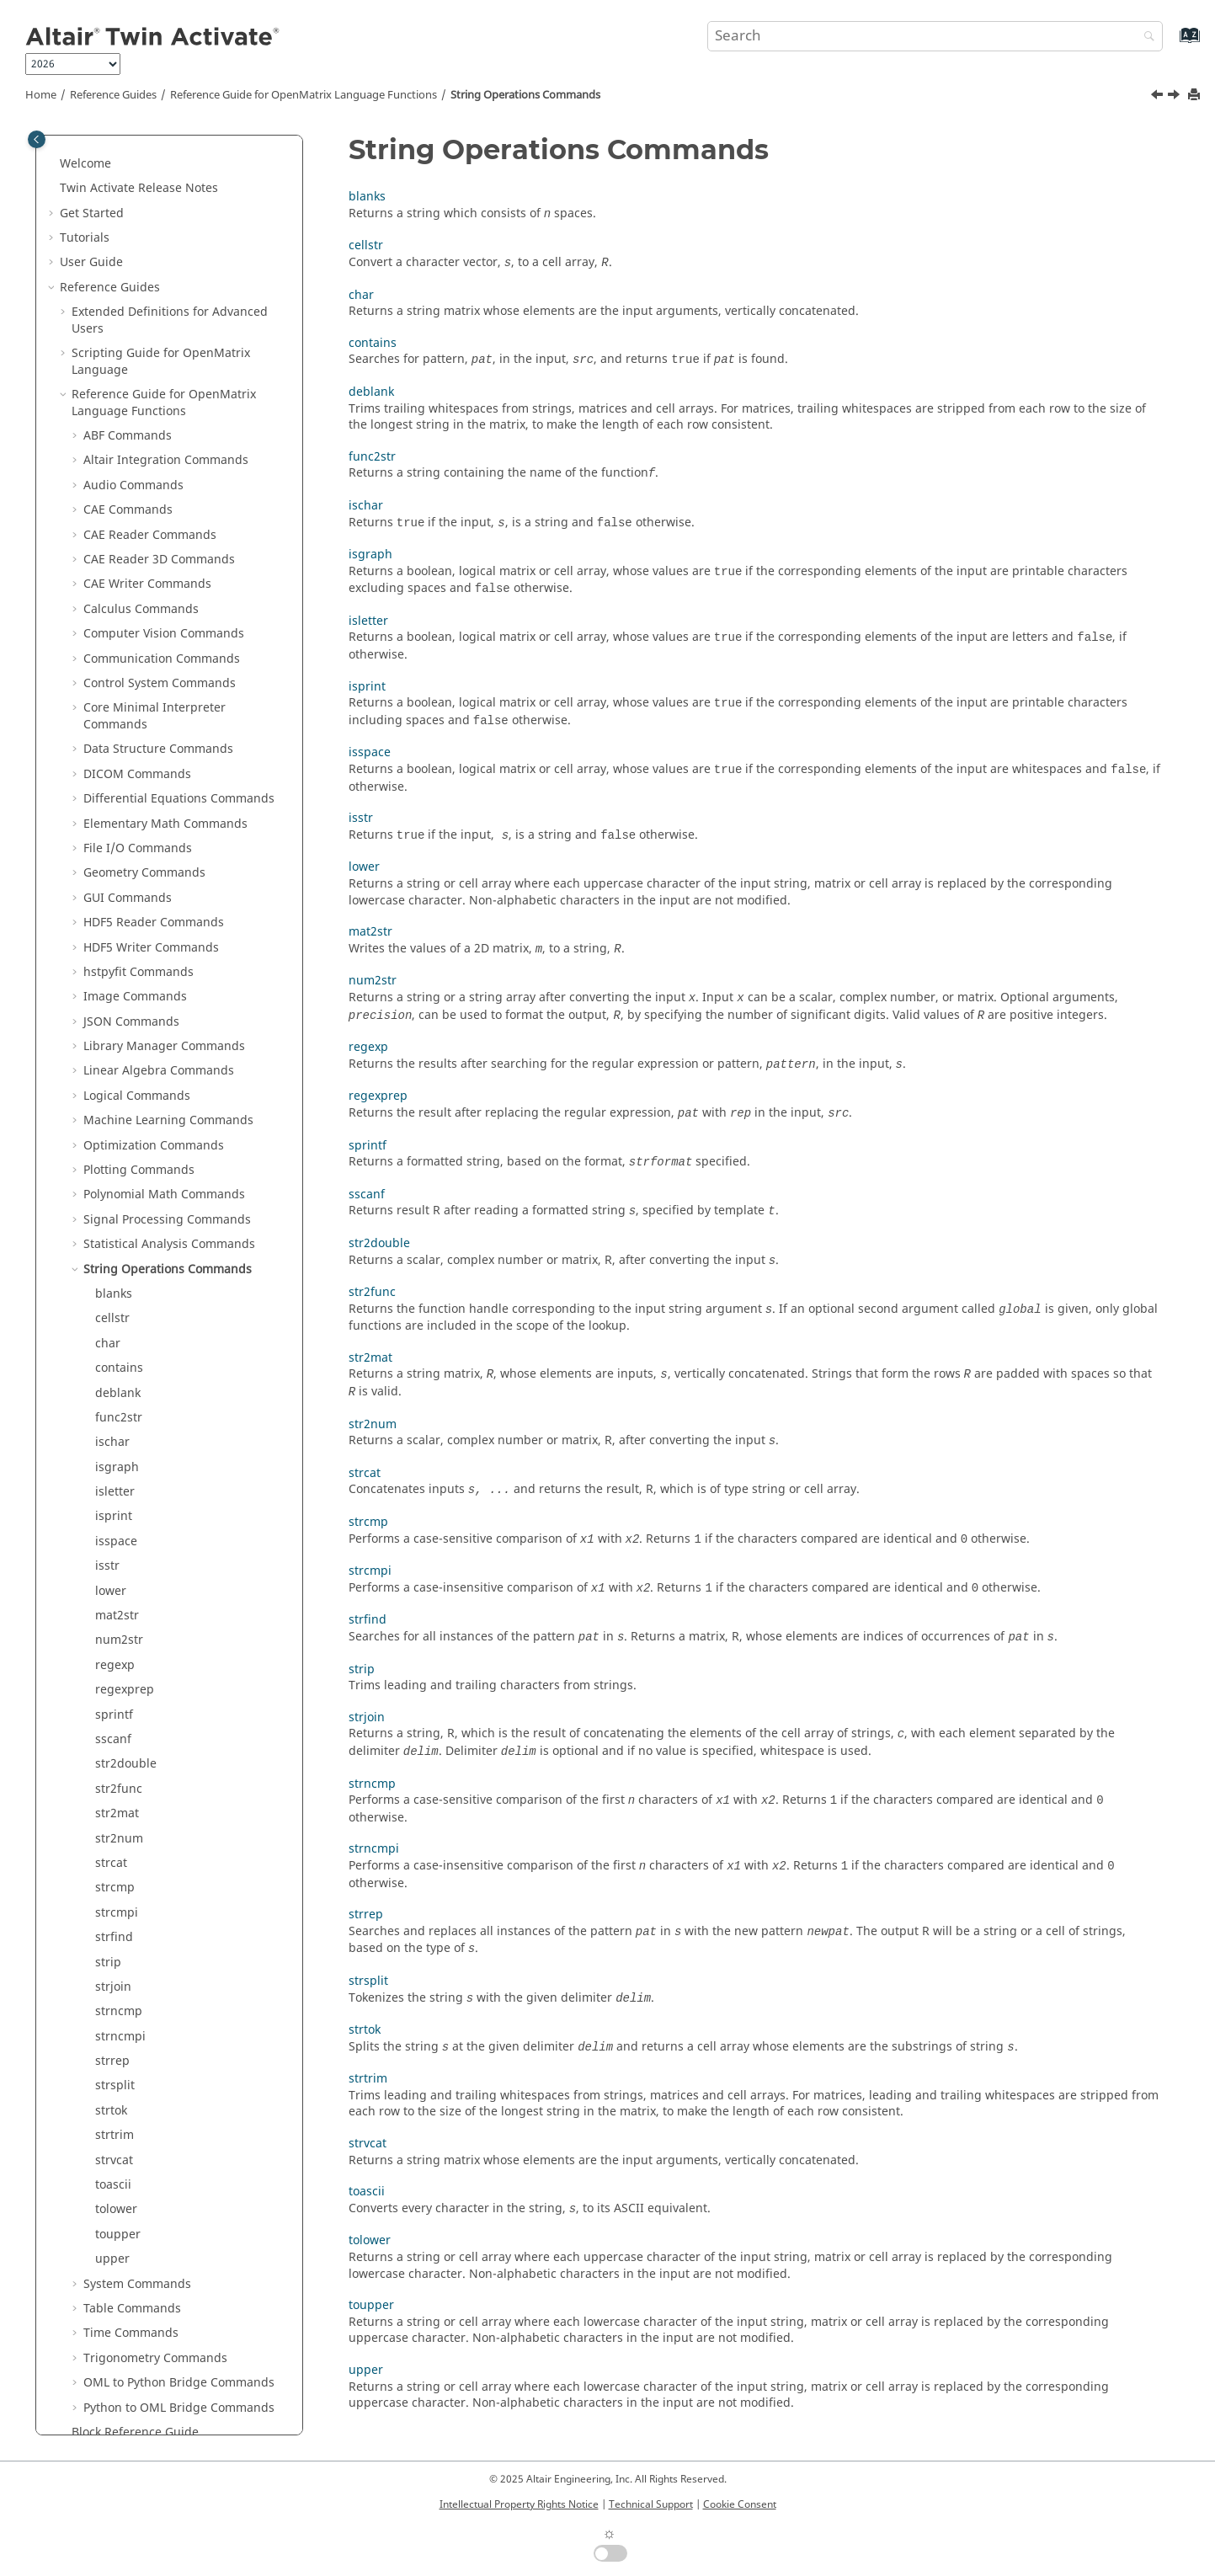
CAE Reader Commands (149, 383)
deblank (118, 1241)
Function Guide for (163, 2304)
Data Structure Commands (158, 596)
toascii (113, 2032)
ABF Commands (127, 283)
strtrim (114, 1983)
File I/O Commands (137, 696)
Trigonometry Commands (155, 2206)
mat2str (117, 1463)
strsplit (115, 1933)
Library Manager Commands (164, 894)
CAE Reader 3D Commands (159, 407)
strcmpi (116, 1760)
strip (108, 1810)
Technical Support (651, 2504)
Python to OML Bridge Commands (178, 2255)
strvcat (114, 2008)
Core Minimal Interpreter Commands (154, 564)
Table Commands (132, 2156)
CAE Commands (128, 357)
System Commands (137, 2132)
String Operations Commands (525, 95)
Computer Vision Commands (163, 481)
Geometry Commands (144, 720)
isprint (113, 1364)
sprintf (114, 1562)
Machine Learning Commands (168, 968)
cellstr (112, 1166)
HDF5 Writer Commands (151, 795)
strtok (111, 1958)
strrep (112, 1908)
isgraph (117, 1315)
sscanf (113, 1587)
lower (110, 1439)
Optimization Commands (153, 993)
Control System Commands (159, 531)
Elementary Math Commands (165, 671)
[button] (53, 135)
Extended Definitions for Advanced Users (170, 168)
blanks (113, 1141)
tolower (116, 2057)
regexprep (124, 1537)
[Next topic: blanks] (1175, 97)
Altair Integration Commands (165, 308)
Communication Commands (161, 506)
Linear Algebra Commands (158, 918)
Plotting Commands (139, 1018)
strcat (111, 1711)
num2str (119, 1487)
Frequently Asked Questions (139, 2404)
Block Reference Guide (135, 2280)
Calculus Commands (141, 457)
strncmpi (120, 1884)
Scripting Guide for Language (161, 209)
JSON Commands (131, 869)
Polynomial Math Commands (164, 1042)
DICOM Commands (137, 622)
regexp (115, 1513)
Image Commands (135, 844)
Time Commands (131, 2180)
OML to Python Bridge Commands (178, 2230)
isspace (116, 1389)
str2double (126, 1611)
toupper (118, 2082)
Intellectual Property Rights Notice (519, 2504)
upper (112, 2106)
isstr (107, 1413)
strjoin (113, 1834)
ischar (112, 1290)
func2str (118, 1265)
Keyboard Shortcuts (127, 2354)
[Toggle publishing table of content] (36, 139)
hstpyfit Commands (138, 820)
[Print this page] (1195, 95)
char (107, 1191)
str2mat (117, 1661)
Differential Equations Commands (178, 646)
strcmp (115, 1735)
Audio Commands (133, 333)
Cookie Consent (739, 2504)
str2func (118, 1636)
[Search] (1145, 37)
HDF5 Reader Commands (153, 770)
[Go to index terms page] (1172, 43)
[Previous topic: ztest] (1158, 97)
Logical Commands (136, 943)
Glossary (96, 2379)
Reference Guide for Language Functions (303, 95)
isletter (115, 1339)
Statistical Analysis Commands (169, 1092)
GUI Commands (127, 746)
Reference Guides (113, 95)
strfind (114, 1785)
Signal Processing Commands (167, 1067)
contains (119, 1215)
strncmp (118, 1859)
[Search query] (935, 36)
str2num (119, 1686)
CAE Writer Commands (147, 431)
